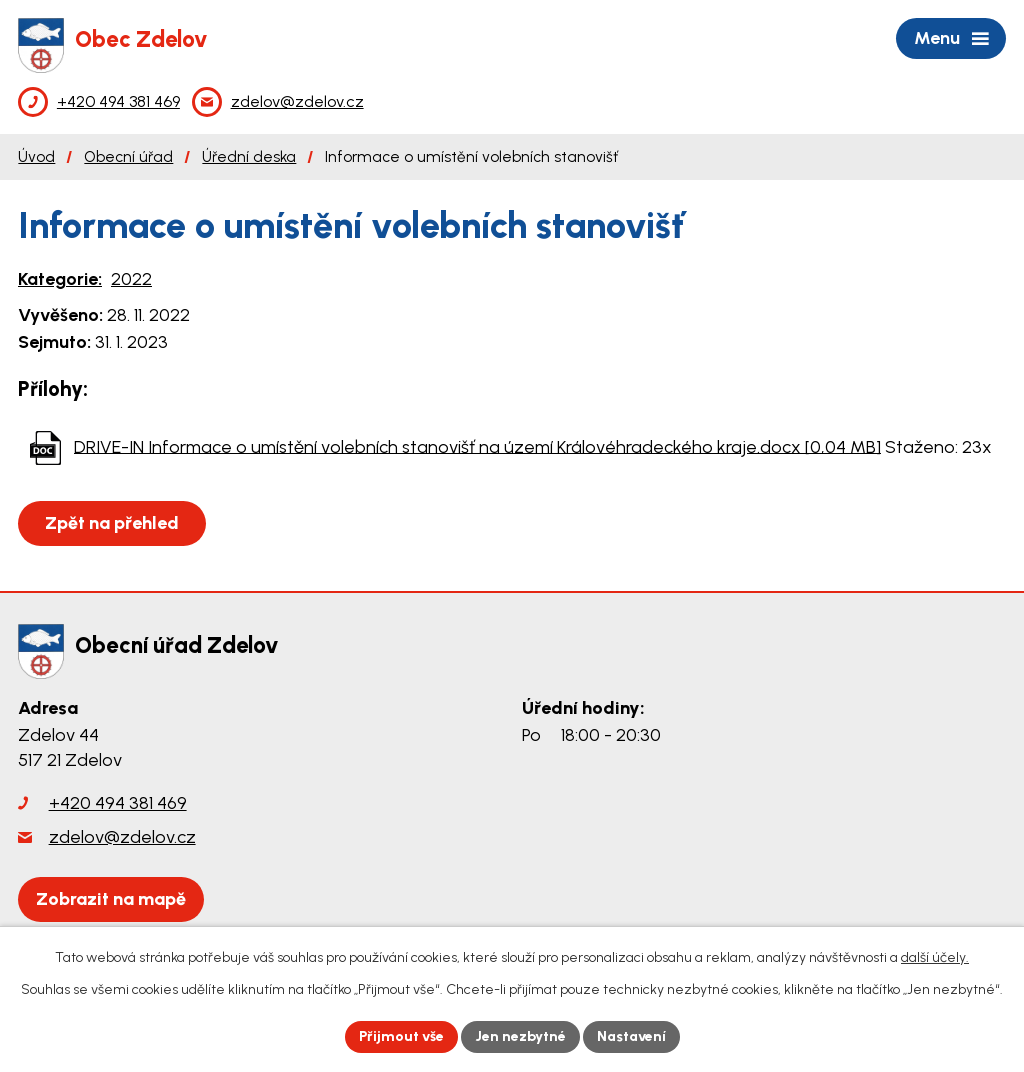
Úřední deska (249, 156)
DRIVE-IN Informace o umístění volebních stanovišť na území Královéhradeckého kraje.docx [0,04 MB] (477, 446)
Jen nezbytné (520, 1036)
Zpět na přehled (112, 523)
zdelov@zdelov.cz (122, 837)
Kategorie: (60, 279)
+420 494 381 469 (118, 803)
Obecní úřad (128, 156)
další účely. (935, 957)
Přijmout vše (401, 1036)
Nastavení (631, 1036)
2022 (131, 279)
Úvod (36, 156)
